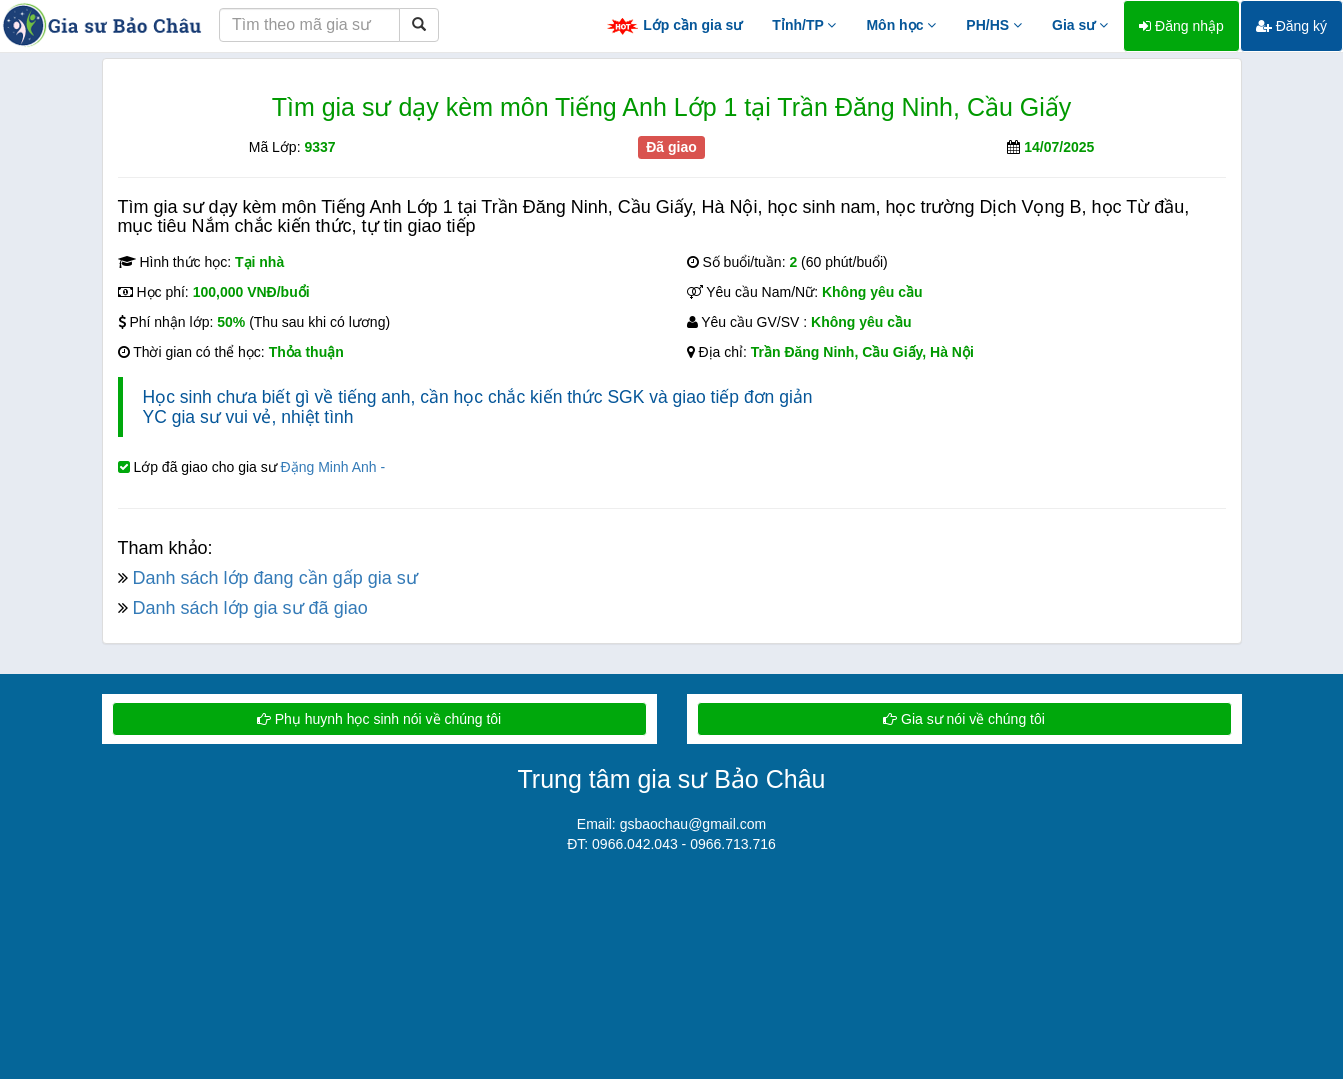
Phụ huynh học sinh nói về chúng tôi (379, 719)
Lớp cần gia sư (674, 26)
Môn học (901, 25)
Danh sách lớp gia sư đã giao (250, 608)
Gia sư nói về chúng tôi (964, 719)
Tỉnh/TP (804, 25)
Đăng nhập (1181, 26)
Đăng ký (1291, 26)
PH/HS (994, 25)
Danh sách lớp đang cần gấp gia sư (275, 578)
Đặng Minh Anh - (333, 467)
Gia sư (1080, 25)
